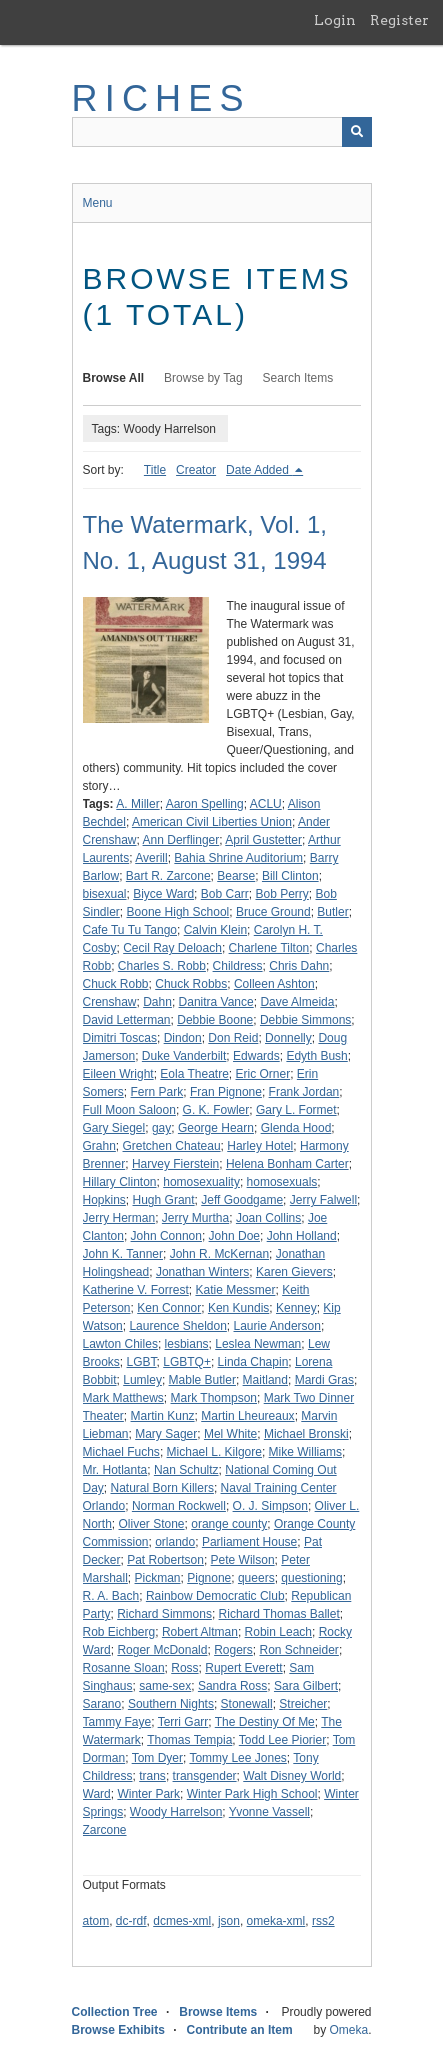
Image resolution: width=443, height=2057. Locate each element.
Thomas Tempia (189, 1740)
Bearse (236, 876)
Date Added (259, 470)
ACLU (266, 804)
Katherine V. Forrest (136, 1290)
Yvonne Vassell (269, 1812)
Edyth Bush (316, 1056)
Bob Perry (281, 894)
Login (335, 20)
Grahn (99, 1146)
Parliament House (249, 1542)
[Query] (222, 132)
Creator (196, 470)
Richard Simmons (164, 1614)
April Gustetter (263, 840)
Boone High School (178, 912)
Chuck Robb (116, 984)
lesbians (187, 1344)
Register (399, 20)
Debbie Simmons (305, 1020)
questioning (311, 1578)
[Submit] (357, 132)
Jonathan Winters (202, 1272)
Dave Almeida (297, 1002)
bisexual (105, 894)
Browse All (114, 378)
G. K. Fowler (216, 1110)
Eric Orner (263, 1074)
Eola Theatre (194, 1074)
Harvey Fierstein (175, 1164)
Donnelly (288, 1038)
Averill (151, 858)
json (229, 1921)
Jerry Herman (119, 1218)
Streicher (303, 1704)
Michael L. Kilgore (214, 1452)
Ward (97, 1794)
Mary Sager (166, 1434)
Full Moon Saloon (129, 1110)
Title (155, 470)
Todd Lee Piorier (282, 1740)
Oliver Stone (152, 1524)
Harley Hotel (260, 1146)
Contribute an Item (240, 2030)
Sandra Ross (232, 1686)
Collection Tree (115, 2012)
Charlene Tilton (269, 948)
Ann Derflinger (181, 840)
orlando (175, 1542)
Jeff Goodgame (242, 1200)
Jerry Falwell (323, 1200)
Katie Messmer (235, 1290)
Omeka (348, 2030)
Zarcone (105, 1830)
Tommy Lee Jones (237, 1758)
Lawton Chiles (120, 1344)
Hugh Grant (164, 1200)
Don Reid (233, 1038)
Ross (184, 1668)
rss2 (323, 1921)
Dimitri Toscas (120, 1038)
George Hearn (216, 1128)
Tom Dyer (157, 1758)
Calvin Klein (215, 930)
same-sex (165, 1686)
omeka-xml (276, 1921)
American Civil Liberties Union (212, 822)
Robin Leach (278, 1632)
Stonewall (247, 1704)
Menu (98, 203)
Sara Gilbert (306, 1686)
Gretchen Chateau (172, 1146)
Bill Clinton (290, 876)
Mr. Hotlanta (115, 1470)
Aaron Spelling (205, 804)
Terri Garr (183, 1722)
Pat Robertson (165, 1560)
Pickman (158, 1578)
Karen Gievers (294, 1272)
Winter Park (148, 1794)
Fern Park (157, 1092)
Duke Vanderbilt (184, 1056)
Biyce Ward (163, 894)
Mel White (230, 1434)
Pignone (209, 1578)
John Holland (302, 1236)
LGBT (142, 1362)
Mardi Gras (324, 1380)
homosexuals (282, 1182)
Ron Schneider (298, 1650)
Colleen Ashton (274, 984)
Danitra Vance (216, 1002)
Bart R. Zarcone (168, 876)
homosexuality (201, 1182)
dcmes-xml (182, 1921)
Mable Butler (202, 1380)
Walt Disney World (292, 1776)
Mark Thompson (214, 1398)
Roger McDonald (162, 1650)
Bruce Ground (273, 912)
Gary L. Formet (296, 1110)
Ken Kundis (238, 1308)
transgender (205, 1776)
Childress (238, 966)
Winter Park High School (252, 1794)
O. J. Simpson (270, 1506)
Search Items (298, 378)
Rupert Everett (243, 1668)
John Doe (234, 1236)
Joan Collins (268, 1218)
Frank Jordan (304, 1092)
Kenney (296, 1308)
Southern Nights (171, 1704)
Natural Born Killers (162, 1488)
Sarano (102, 1704)
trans (152, 1776)
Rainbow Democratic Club (215, 1596)
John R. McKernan (219, 1254)
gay (161, 1128)
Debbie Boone (215, 1020)
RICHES (161, 98)
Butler (332, 912)
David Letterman (127, 1020)
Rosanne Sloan (124, 1668)
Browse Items (218, 2012)
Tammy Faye (117, 1722)
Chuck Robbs (191, 984)
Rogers (233, 1650)
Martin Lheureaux (247, 1416)
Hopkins (104, 1200)
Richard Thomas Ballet (279, 1614)
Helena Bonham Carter (287, 1164)
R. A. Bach (111, 1596)
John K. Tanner (123, 1254)
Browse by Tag (203, 378)
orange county (229, 1524)
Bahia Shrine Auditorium (238, 858)
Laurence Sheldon (177, 1326)
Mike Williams (305, 1452)
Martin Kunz (163, 1416)
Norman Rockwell (179, 1506)
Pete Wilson (243, 1560)
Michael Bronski (306, 1434)
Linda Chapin (253, 1362)
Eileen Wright (118, 1074)
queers (256, 1578)
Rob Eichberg (119, 1632)
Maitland (265, 1380)
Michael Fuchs (121, 1452)
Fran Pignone (226, 1092)
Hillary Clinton (120, 1182)
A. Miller (137, 804)
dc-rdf (131, 1921)
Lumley (142, 1380)
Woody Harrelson (176, 1812)
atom (96, 1921)
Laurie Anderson (277, 1326)
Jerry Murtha (195, 1218)
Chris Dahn (299, 966)
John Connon (166, 1236)
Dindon (183, 1038)
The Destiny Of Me (265, 1722)
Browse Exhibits (118, 2030)
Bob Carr (225, 894)
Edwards (256, 1056)
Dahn (157, 1002)
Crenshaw (110, 1002)
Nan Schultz (186, 1470)
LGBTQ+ (187, 1362)
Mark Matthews (123, 1398)
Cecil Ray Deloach (172, 948)
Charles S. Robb (162, 966)
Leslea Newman (258, 1344)
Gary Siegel (114, 1128)
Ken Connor (169, 1308)
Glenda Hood (296, 1128)
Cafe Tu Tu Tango (130, 930)
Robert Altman (200, 1632)
